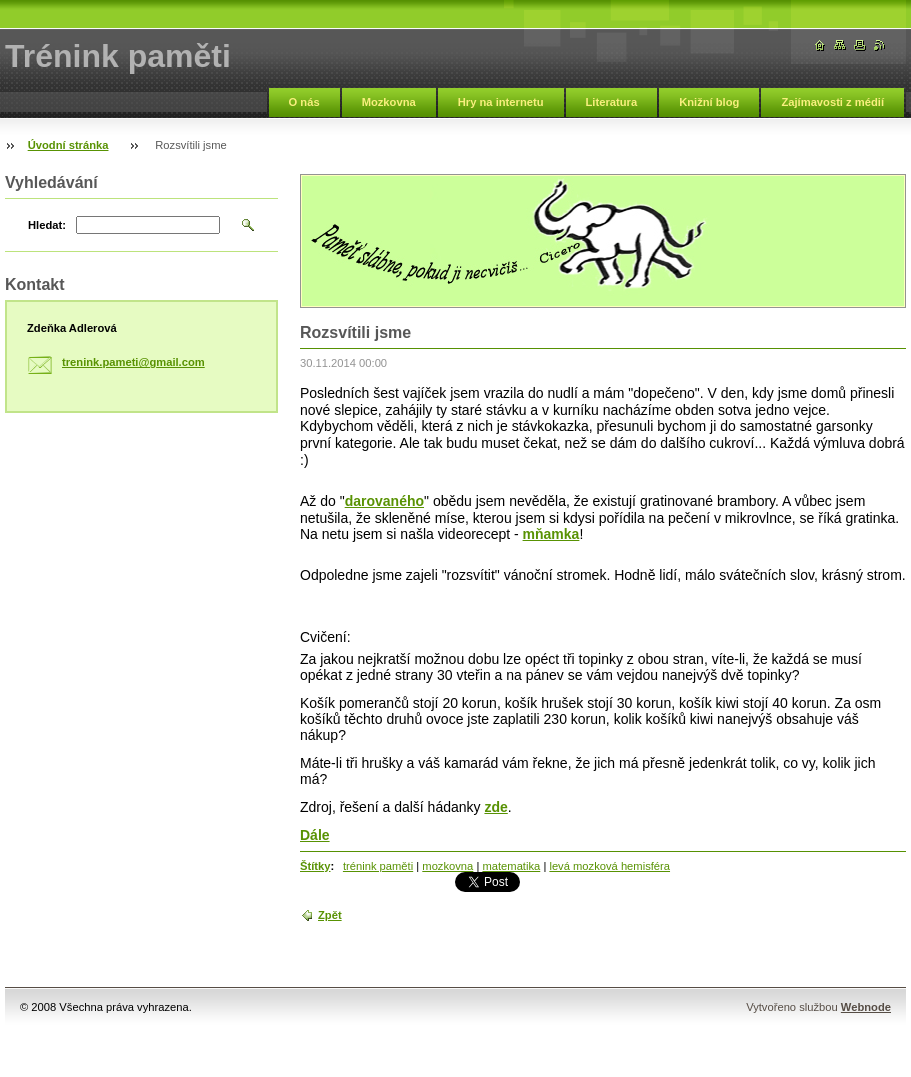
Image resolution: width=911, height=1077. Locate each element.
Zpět (330, 915)
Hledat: (47, 225)
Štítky (315, 866)
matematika (511, 866)
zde (495, 807)
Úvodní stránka (68, 145)
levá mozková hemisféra (609, 866)
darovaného (384, 501)
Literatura (612, 102)
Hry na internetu (501, 102)
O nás (304, 102)
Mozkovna (389, 102)
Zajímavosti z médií (832, 102)
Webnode (866, 1007)
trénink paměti (378, 866)
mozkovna (447, 866)
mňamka (551, 534)
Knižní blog (709, 102)
